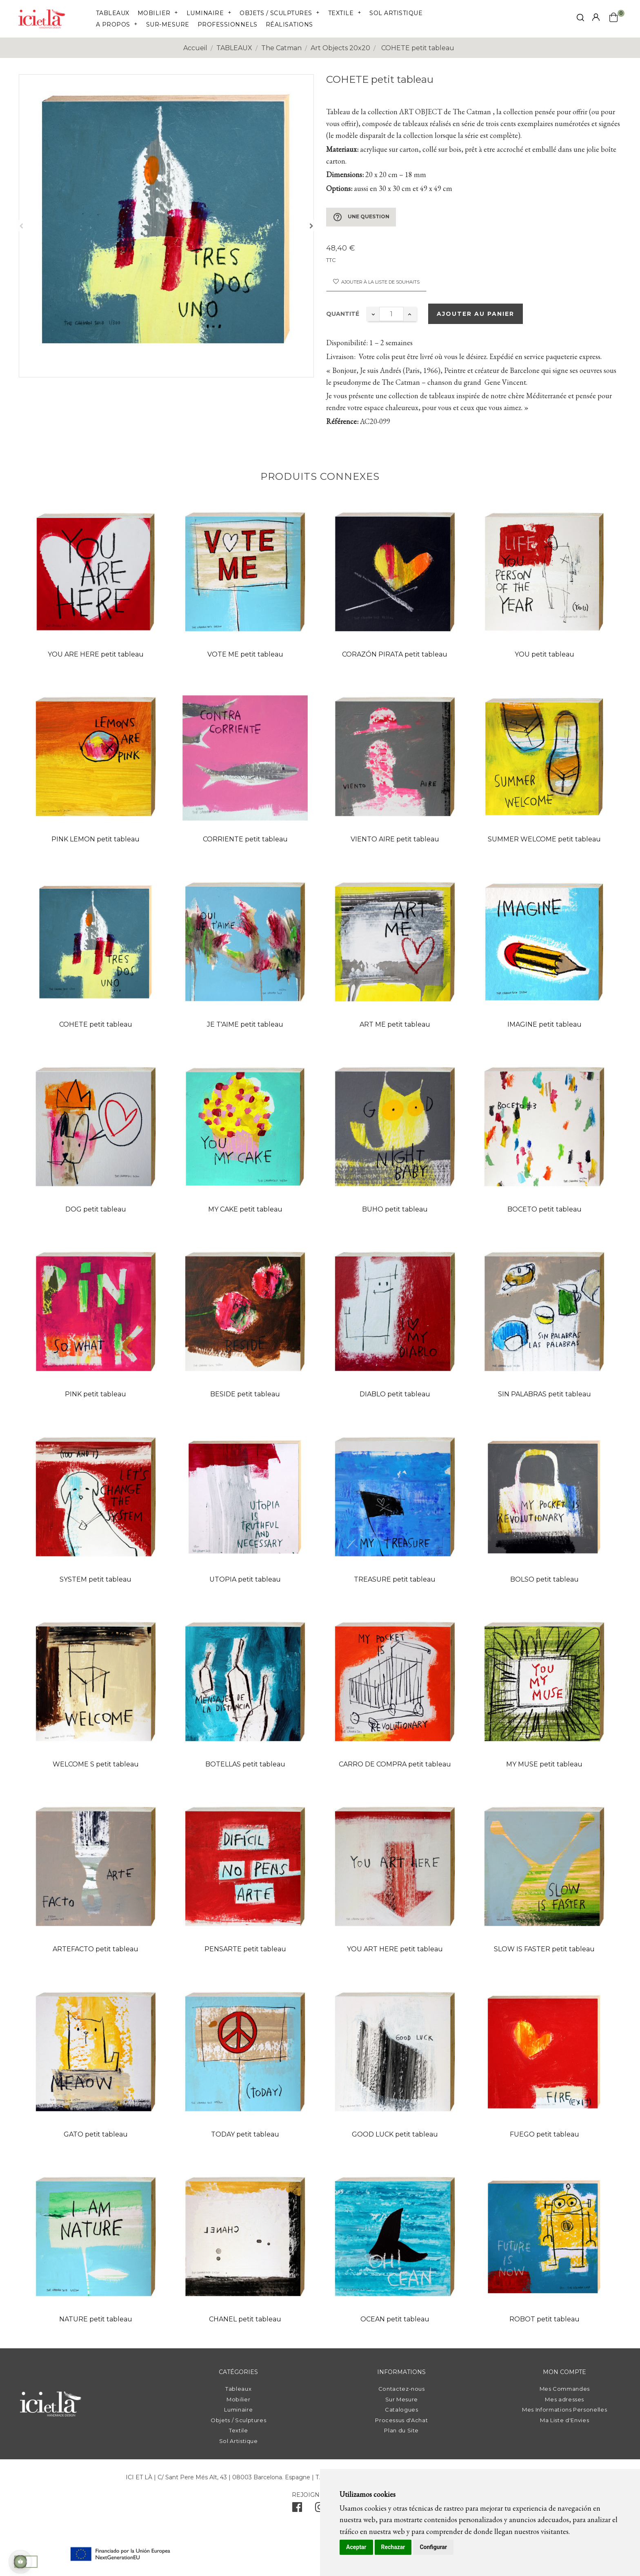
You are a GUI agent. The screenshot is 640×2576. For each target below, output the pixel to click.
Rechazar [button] (393, 2547)
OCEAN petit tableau (394, 2319)
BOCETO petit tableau (544, 1209)
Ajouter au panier (475, 313)
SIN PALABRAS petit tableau (544, 1394)
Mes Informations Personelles (564, 2409)
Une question (361, 217)
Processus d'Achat (401, 2420)
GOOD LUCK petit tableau (395, 2134)
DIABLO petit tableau (395, 1394)
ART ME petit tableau (395, 1024)
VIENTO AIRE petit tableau (395, 839)
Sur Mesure (401, 2399)
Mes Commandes (565, 2388)
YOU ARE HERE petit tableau (96, 654)
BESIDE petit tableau (245, 1394)
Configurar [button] (433, 2547)
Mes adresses (564, 2399)
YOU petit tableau (544, 654)
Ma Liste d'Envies (564, 2420)
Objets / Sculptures (238, 2420)
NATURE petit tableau (95, 2319)
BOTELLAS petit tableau (245, 1764)
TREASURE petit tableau (395, 1579)
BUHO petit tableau (395, 1209)
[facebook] (297, 2509)
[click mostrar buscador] (580, 19)
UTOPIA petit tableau (245, 1579)
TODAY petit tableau (245, 2134)
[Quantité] (391, 314)
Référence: (342, 421)
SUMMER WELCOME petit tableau (544, 839)
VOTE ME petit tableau (245, 654)
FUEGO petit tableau (544, 2134)
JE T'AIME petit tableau (245, 1024)
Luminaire (238, 2409)
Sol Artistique (238, 2441)
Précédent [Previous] (21, 226)
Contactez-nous (401, 2388)
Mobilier (238, 2399)
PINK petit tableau (95, 1394)
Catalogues (401, 2409)
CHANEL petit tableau (245, 2319)
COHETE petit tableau (95, 1024)
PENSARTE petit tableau (245, 1949)
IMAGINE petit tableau (544, 1024)
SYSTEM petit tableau (95, 1579)
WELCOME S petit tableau (96, 1764)
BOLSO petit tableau (544, 1579)
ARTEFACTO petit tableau (95, 1949)
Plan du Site (401, 2430)
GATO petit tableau (96, 2134)
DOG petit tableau (95, 1209)
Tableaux (238, 2388)
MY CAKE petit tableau (245, 1209)
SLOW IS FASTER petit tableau (544, 1949)
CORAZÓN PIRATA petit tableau (394, 654)
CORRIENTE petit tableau (245, 839)
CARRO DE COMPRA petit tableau (395, 1764)
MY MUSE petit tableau (544, 1764)
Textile (238, 2430)
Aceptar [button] (356, 2547)
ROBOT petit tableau (544, 2319)
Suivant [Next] (311, 226)
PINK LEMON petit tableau (95, 839)
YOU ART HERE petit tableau (395, 1949)
